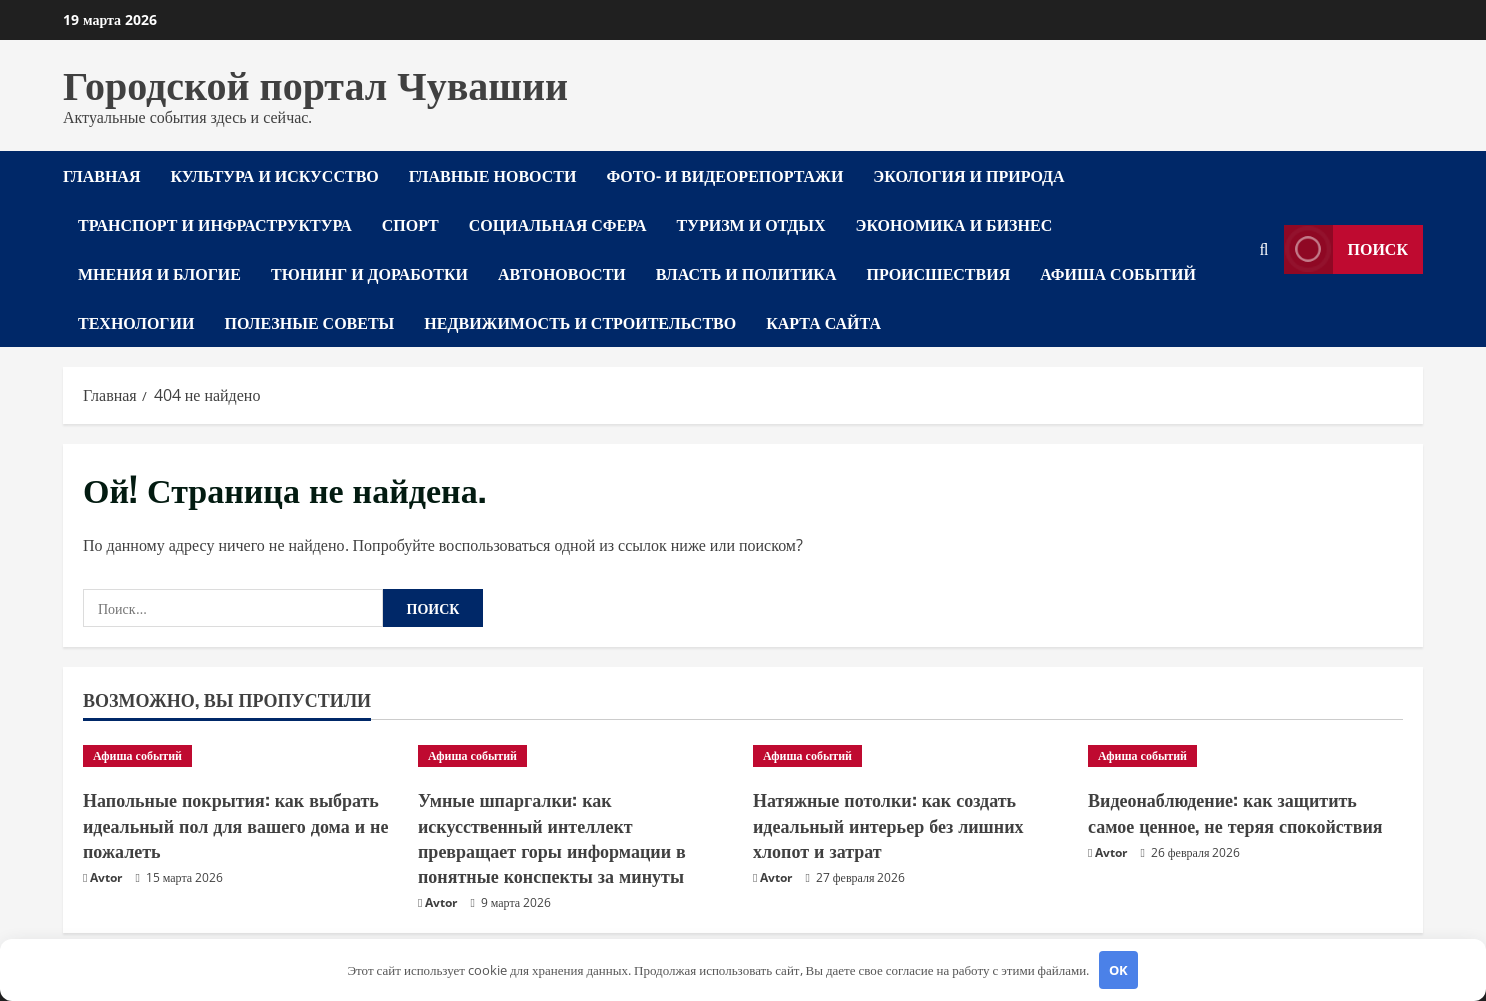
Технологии (136, 322)
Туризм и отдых (751, 224)
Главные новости (493, 175)
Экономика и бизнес (954, 224)
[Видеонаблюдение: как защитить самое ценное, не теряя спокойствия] (1245, 756)
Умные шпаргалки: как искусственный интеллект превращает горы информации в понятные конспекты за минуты (552, 837)
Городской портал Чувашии (315, 82)
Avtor (106, 877)
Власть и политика (746, 273)
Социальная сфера (558, 224)
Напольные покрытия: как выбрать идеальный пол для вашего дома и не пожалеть (235, 824)
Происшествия (939, 273)
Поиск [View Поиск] (1346, 249)
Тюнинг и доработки (369, 273)
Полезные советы (309, 322)
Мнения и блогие (159, 273)
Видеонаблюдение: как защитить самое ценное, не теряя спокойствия (1235, 811)
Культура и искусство (274, 175)
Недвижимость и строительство (580, 322)
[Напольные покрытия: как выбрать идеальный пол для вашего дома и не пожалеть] (240, 756)
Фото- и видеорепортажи (724, 175)
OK (1118, 970)
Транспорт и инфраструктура (215, 224)
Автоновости (562, 273)
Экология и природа (968, 175)
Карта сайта (823, 322)
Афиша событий (1118, 273)
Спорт (410, 224)
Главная (101, 175)
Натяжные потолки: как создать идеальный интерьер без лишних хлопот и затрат (888, 824)
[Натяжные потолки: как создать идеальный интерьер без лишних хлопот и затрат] (910, 756)
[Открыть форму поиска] (1264, 249)
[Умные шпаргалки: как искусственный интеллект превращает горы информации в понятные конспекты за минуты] (575, 756)
